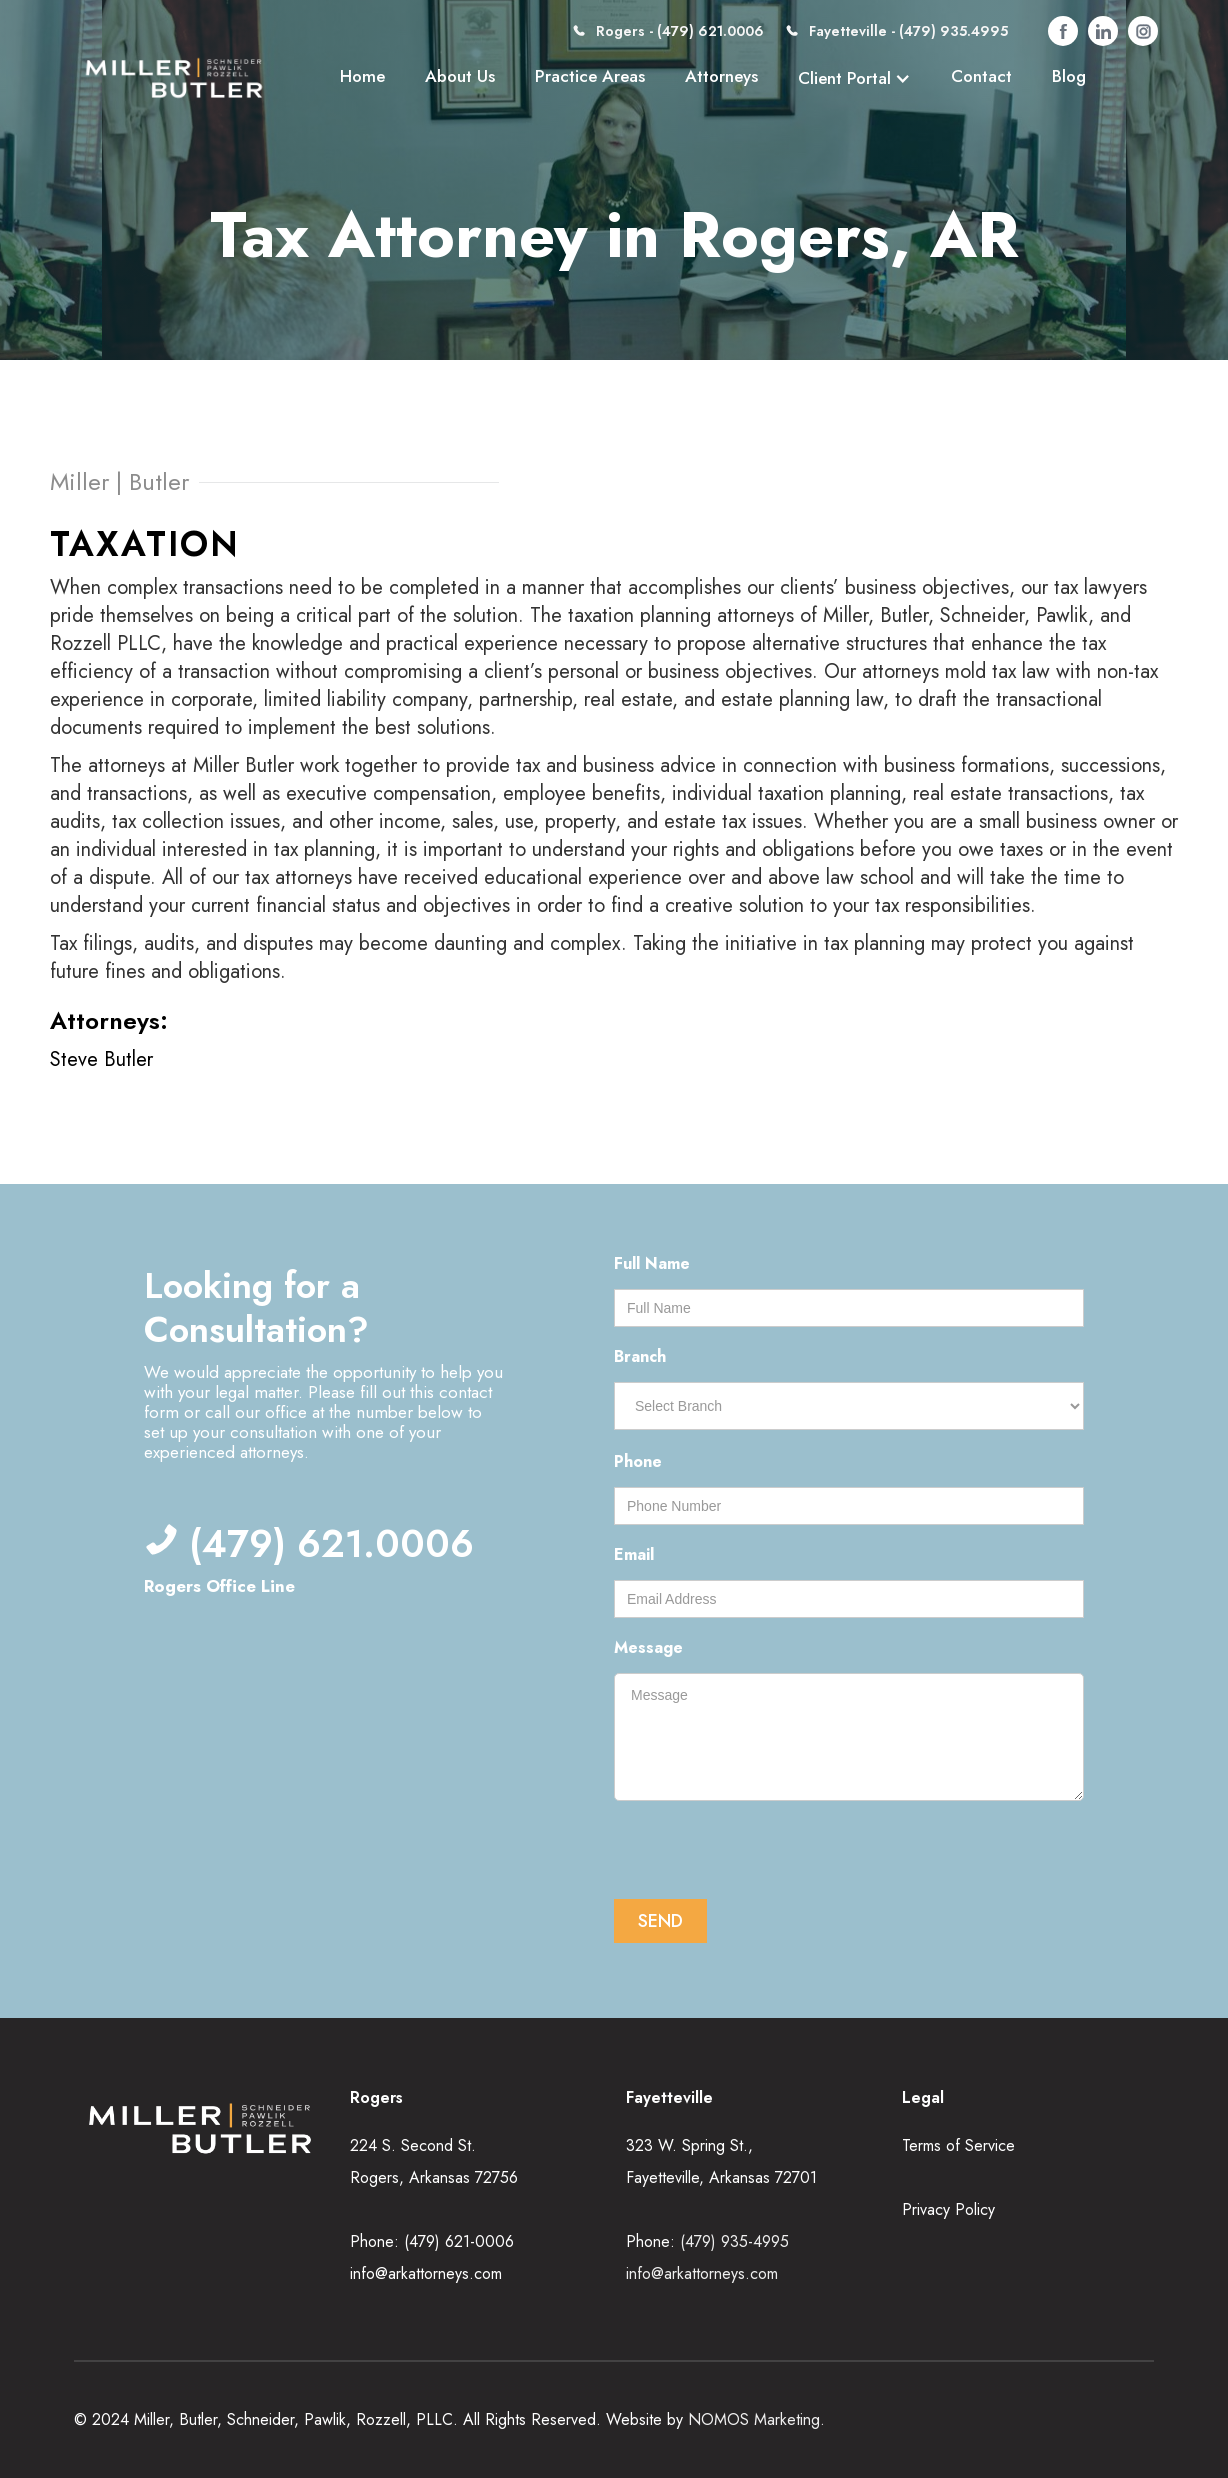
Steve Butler (101, 1059)
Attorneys (721, 76)
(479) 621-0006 (459, 2241)
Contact (981, 76)
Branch (640, 1356)
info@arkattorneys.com (426, 2273)
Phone (638, 1461)
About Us (460, 76)
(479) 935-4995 (734, 2241)
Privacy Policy (948, 2209)
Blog (1069, 76)
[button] (854, 78)
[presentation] (766, 1852)
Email (634, 1554)
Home (362, 76)
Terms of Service (958, 2145)
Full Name (652, 1263)
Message (648, 1647)
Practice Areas (590, 76)
